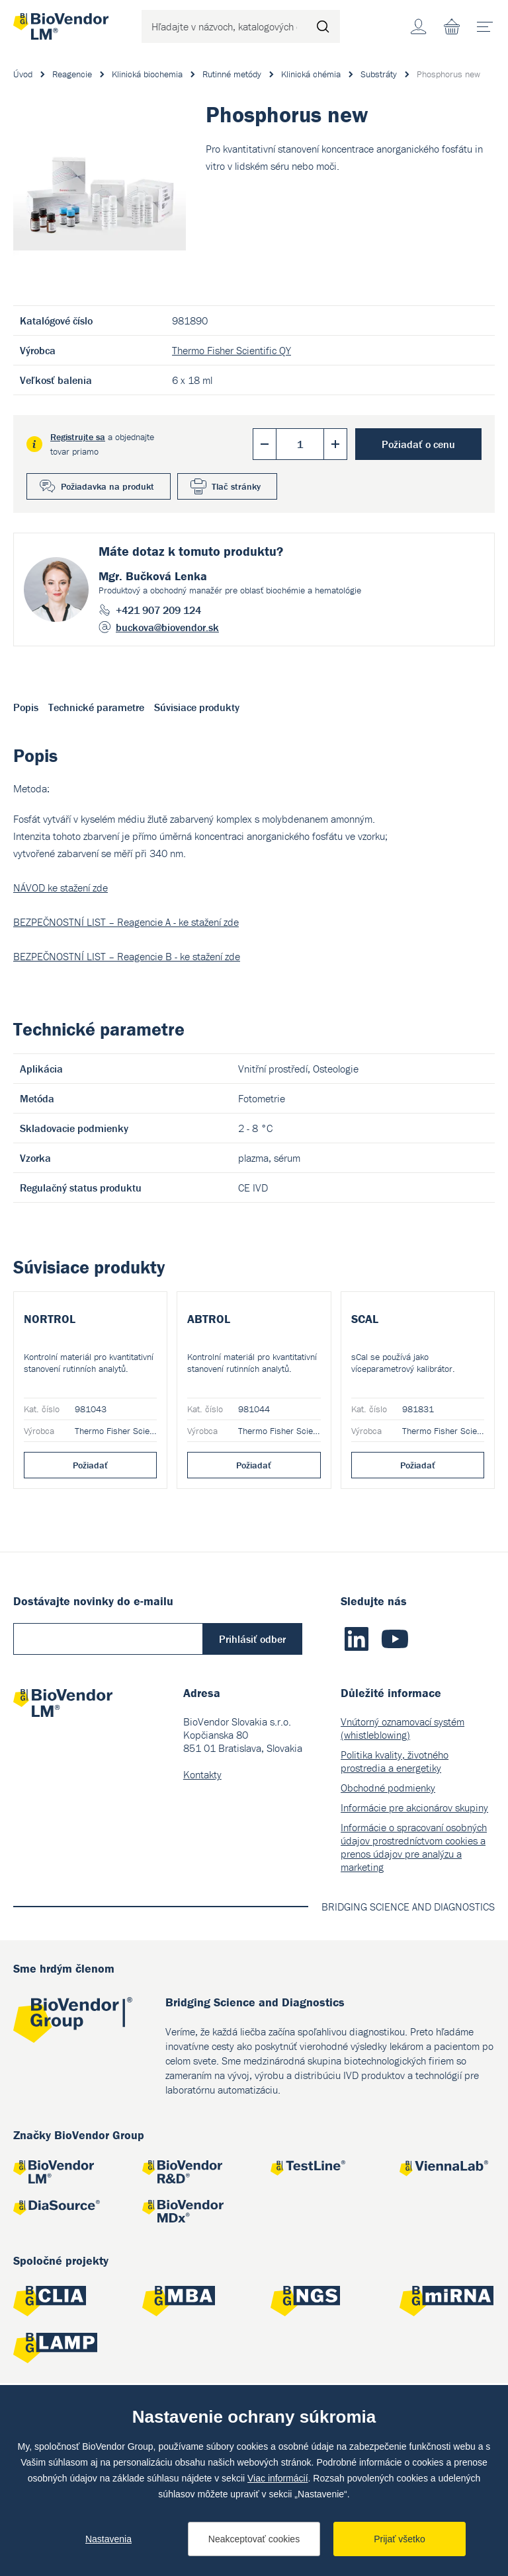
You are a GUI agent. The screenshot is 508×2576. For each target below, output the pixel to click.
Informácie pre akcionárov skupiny (414, 1941)
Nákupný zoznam (451, 26)
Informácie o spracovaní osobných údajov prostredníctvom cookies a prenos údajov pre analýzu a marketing (414, 1980)
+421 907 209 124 (158, 610)
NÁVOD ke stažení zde (60, 887)
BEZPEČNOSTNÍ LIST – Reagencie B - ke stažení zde (126, 956)
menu (489, 22)
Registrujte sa (77, 437)
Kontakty (202, 1907)
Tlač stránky (236, 486)
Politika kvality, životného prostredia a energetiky (394, 1894)
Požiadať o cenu (418, 444)
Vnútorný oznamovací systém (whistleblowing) (402, 1861)
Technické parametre (96, 707)
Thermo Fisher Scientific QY (231, 350)
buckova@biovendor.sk (167, 627)
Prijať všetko (399, 2539)
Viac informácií (277, 2478)
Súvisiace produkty (196, 707)
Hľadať (323, 26)
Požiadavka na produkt (107, 486)
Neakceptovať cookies (254, 2539)
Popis (25, 707)
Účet (418, 26)
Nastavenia (108, 2539)
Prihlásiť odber (252, 1772)
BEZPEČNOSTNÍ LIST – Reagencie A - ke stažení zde (126, 921)
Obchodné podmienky (388, 1921)
